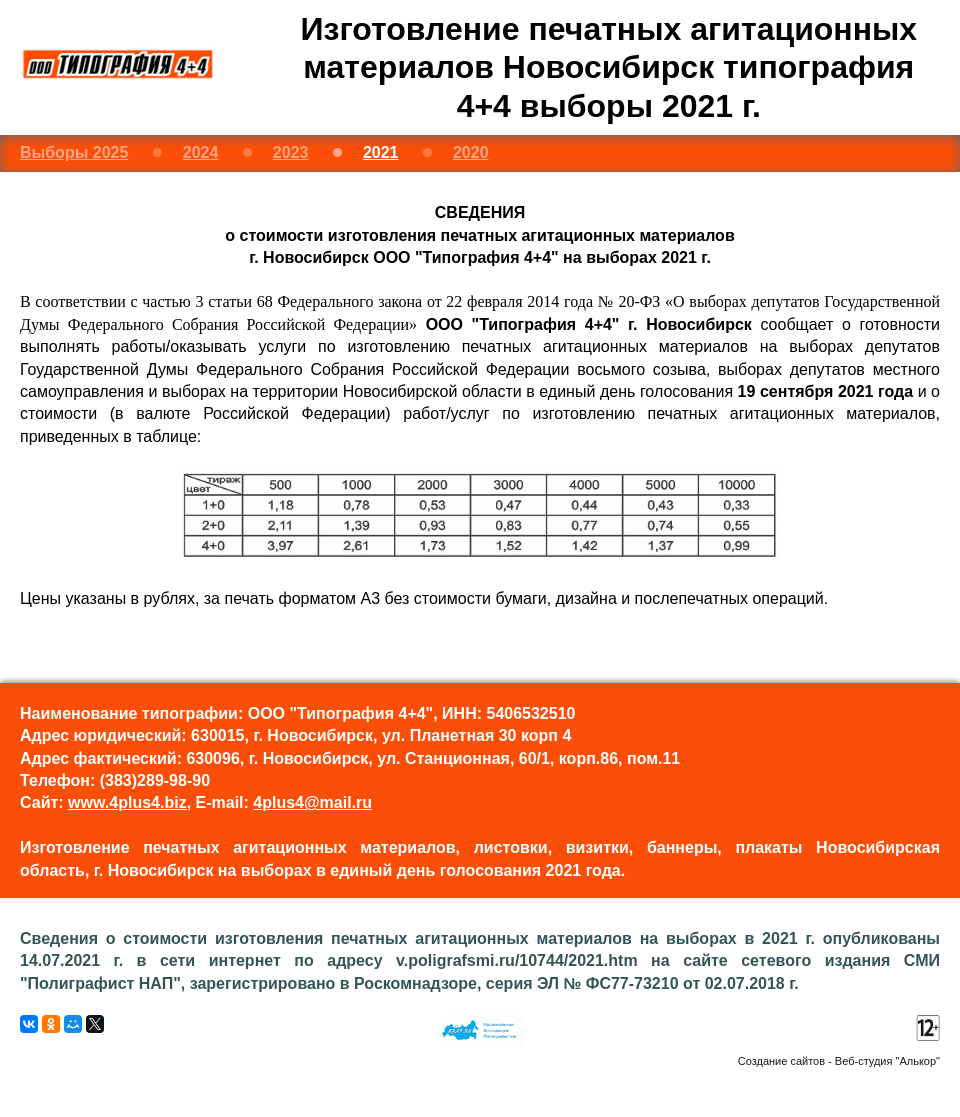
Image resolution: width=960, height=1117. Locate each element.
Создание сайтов (781, 1061)
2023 (291, 152)
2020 (471, 152)
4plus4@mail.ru (312, 802)
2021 (381, 152)
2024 (201, 152)
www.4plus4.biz (127, 802)
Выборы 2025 (74, 152)
